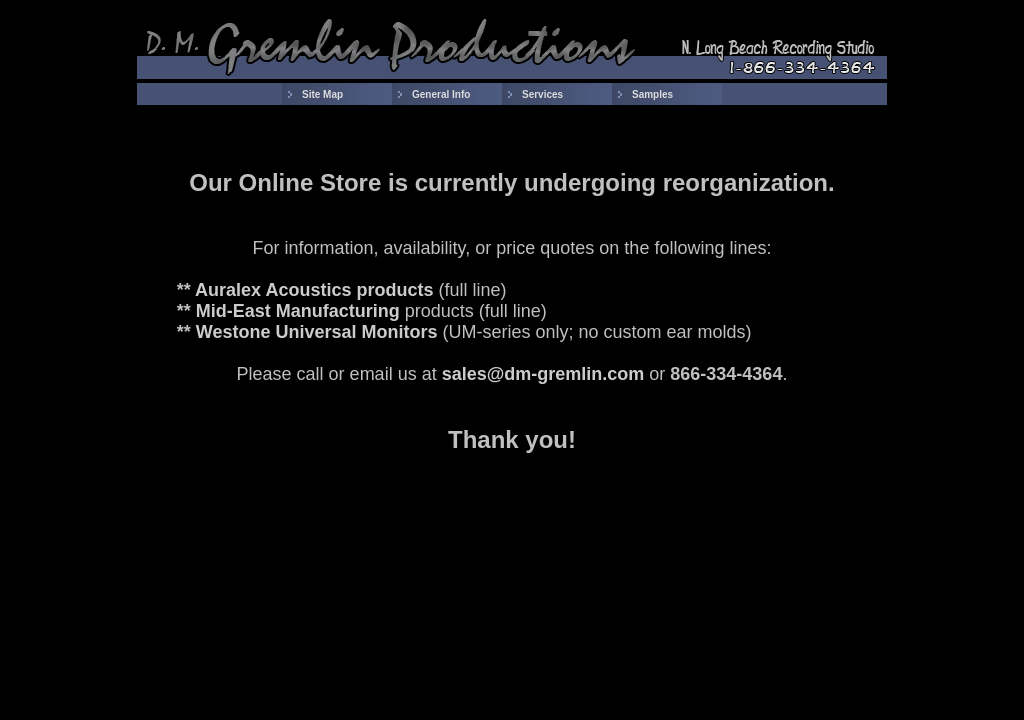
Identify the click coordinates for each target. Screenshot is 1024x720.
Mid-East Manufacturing (298, 311)
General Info (441, 94)
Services (542, 94)
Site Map (322, 94)
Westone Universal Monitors (317, 332)
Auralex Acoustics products (314, 290)
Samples (652, 94)
